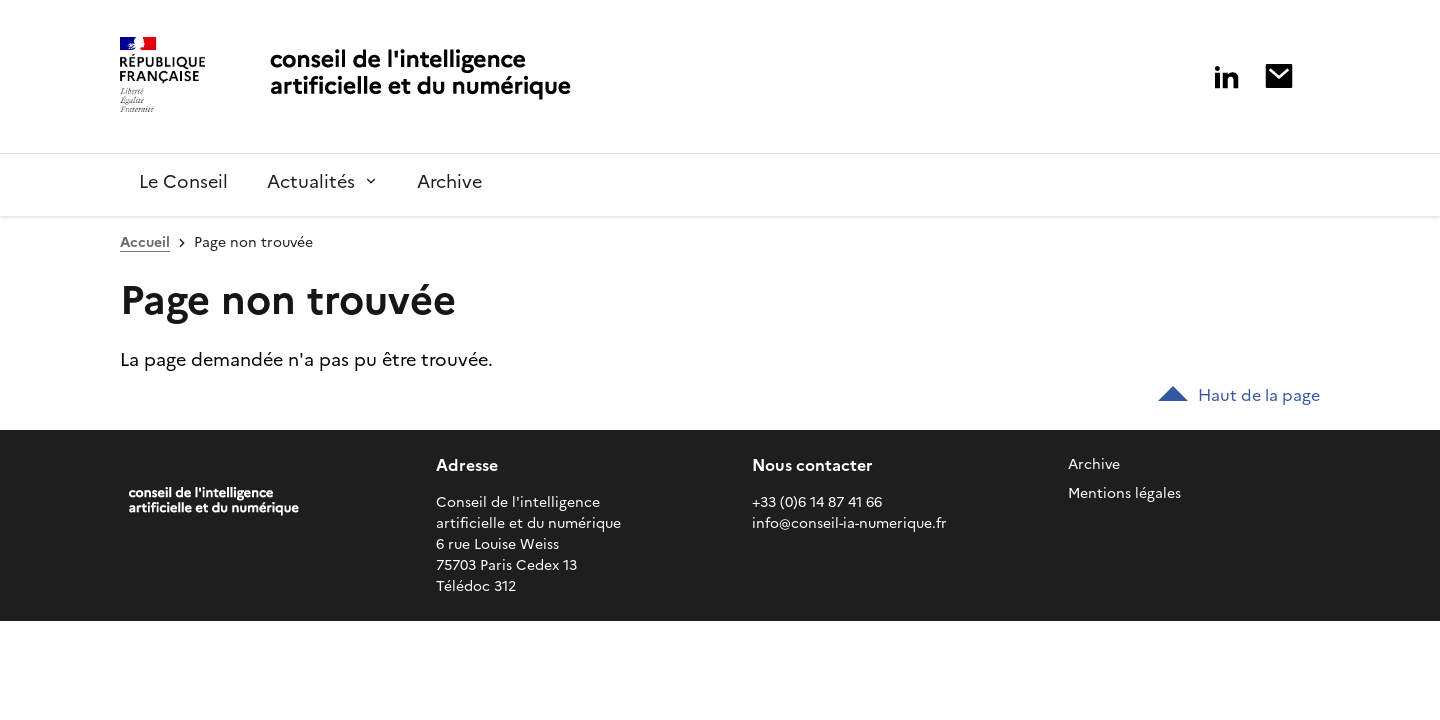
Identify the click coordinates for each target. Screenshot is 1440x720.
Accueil (145, 242)
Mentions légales (1124, 493)
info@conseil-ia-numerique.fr (849, 523)
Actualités (311, 181)
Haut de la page (1239, 395)
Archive (1094, 464)
